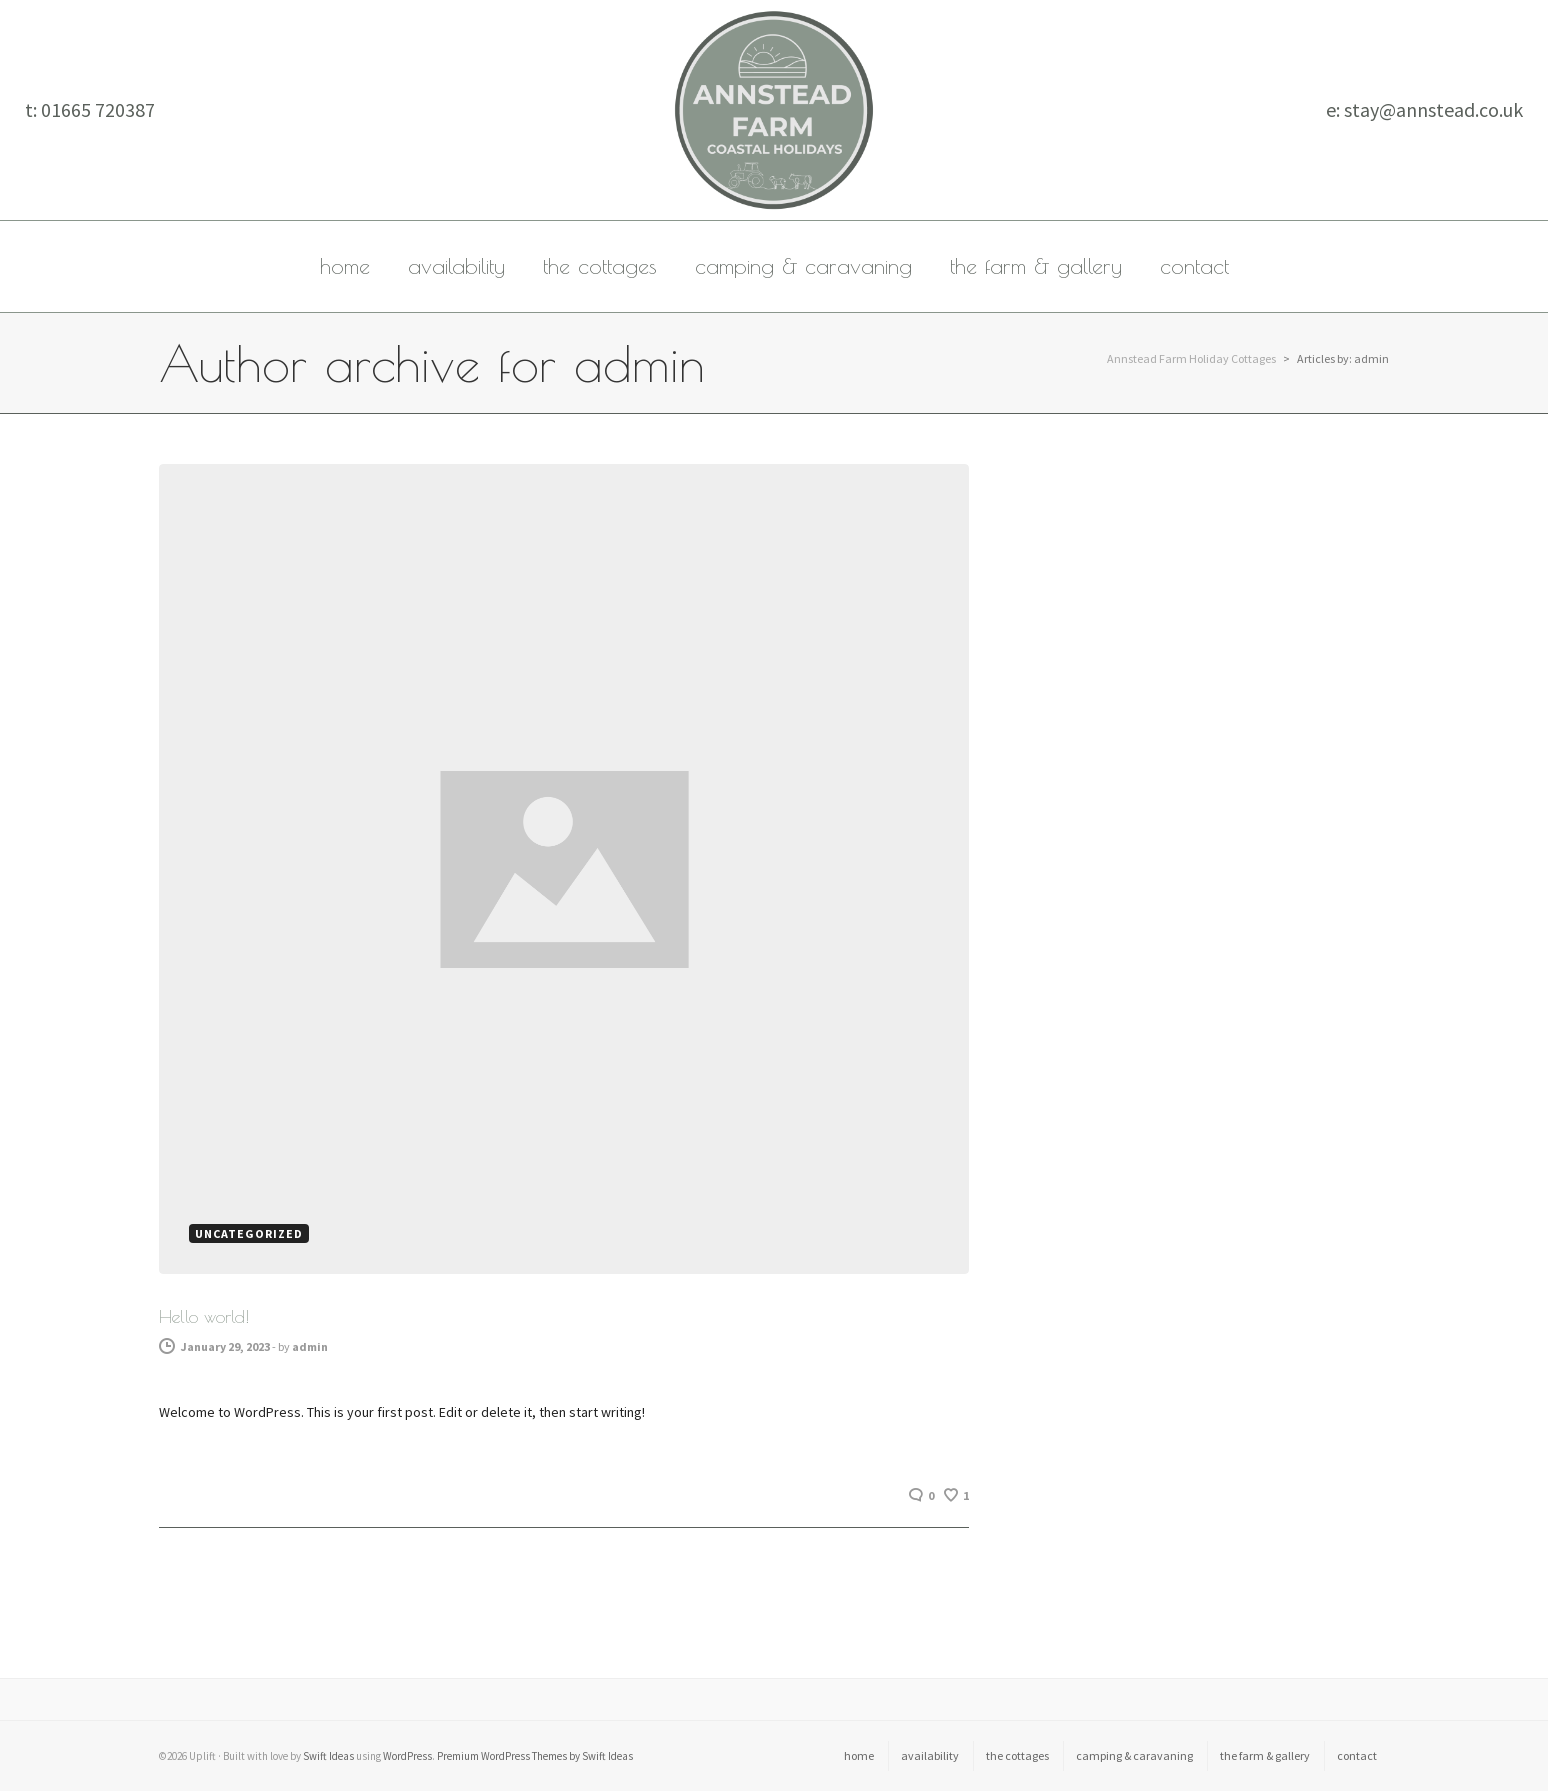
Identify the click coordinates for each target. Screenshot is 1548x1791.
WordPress (407, 1756)
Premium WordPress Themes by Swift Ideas (535, 1756)
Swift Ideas (328, 1756)
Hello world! (204, 1316)
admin (310, 1346)
